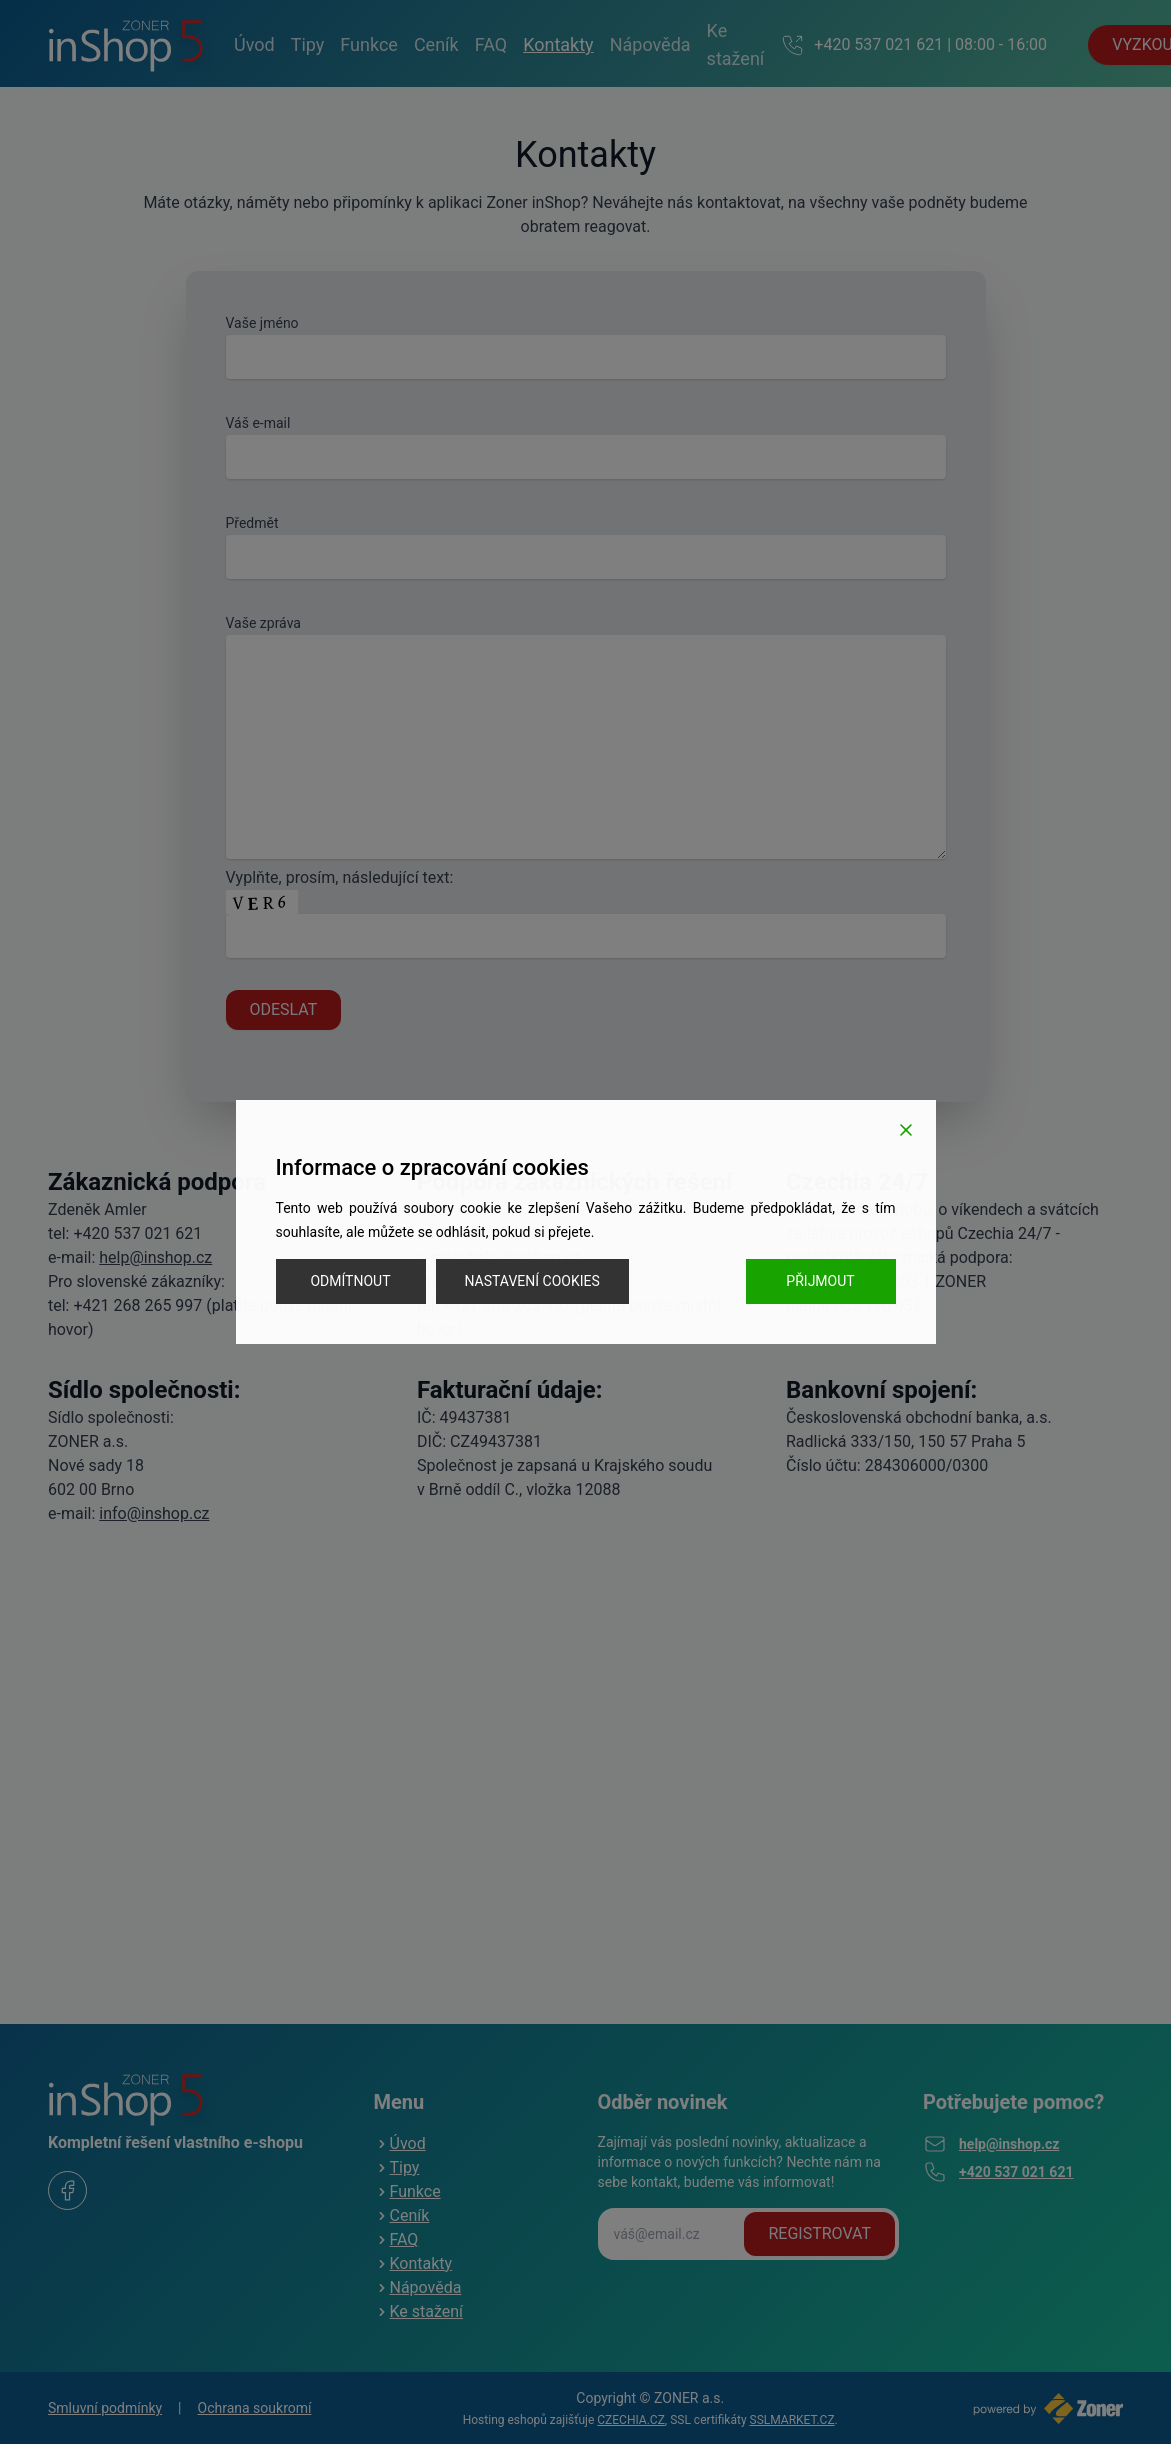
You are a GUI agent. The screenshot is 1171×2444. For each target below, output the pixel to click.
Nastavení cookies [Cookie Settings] (532, 1281)
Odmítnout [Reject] (350, 1281)
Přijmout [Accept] (820, 1281)
